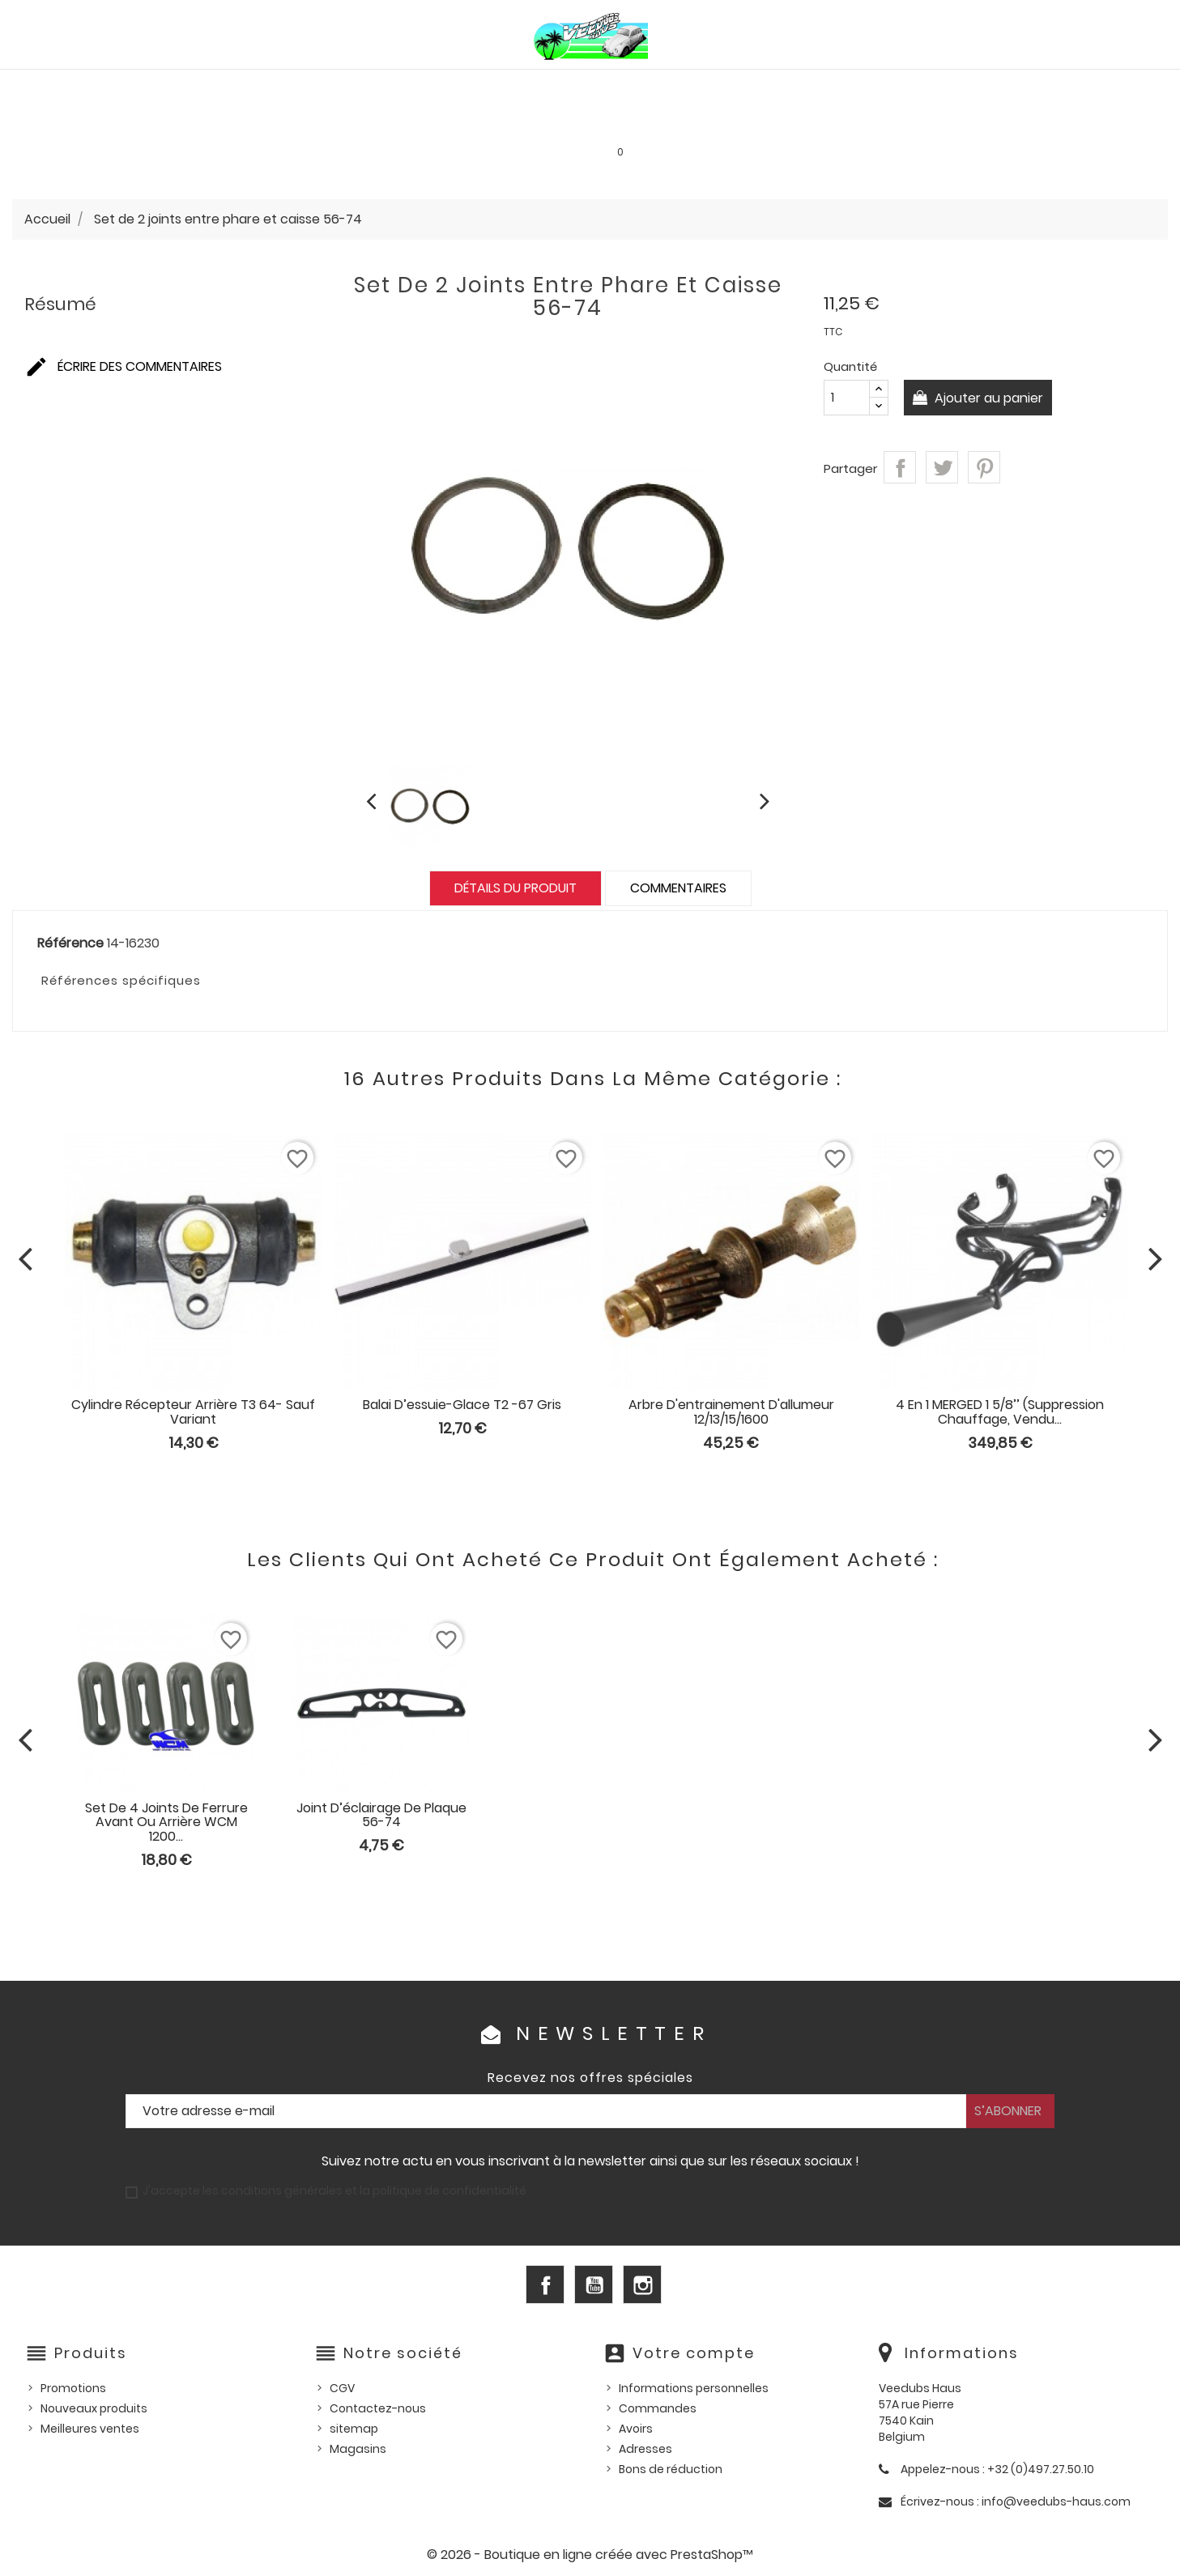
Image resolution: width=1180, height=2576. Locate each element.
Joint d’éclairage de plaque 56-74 (381, 1815)
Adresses (645, 2449)
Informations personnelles (694, 2388)
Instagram (642, 2284)
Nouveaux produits (93, 2408)
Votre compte (694, 2353)
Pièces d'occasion (921, 86)
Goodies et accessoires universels (378, 121)
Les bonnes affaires (583, 121)
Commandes (657, 2408)
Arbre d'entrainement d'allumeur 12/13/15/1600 (731, 1412)
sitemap (354, 2429)
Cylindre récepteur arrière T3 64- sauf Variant (193, 1412)
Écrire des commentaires (123, 366)
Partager (899, 467)
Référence (70, 943)
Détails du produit (515, 888)
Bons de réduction (670, 2469)
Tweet (942, 467)
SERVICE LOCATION (730, 121)
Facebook (545, 2284)
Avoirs (636, 2429)
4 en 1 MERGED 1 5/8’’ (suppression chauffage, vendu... (1000, 1412)
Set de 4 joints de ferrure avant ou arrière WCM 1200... (166, 1822)
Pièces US (806, 86)
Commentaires (678, 888)
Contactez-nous (378, 2408)
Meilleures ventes (89, 2429)
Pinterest (984, 467)
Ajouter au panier (989, 398)
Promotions (73, 2388)
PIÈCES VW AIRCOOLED (176, 86)
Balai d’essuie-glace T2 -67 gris (462, 1404)
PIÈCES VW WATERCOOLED (352, 86)
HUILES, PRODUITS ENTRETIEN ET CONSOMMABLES (605, 86)
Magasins (358, 2449)
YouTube (593, 2284)
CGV (342, 2388)
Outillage (1040, 86)
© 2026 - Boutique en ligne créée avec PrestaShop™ (590, 2554)
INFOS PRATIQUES (866, 121)
